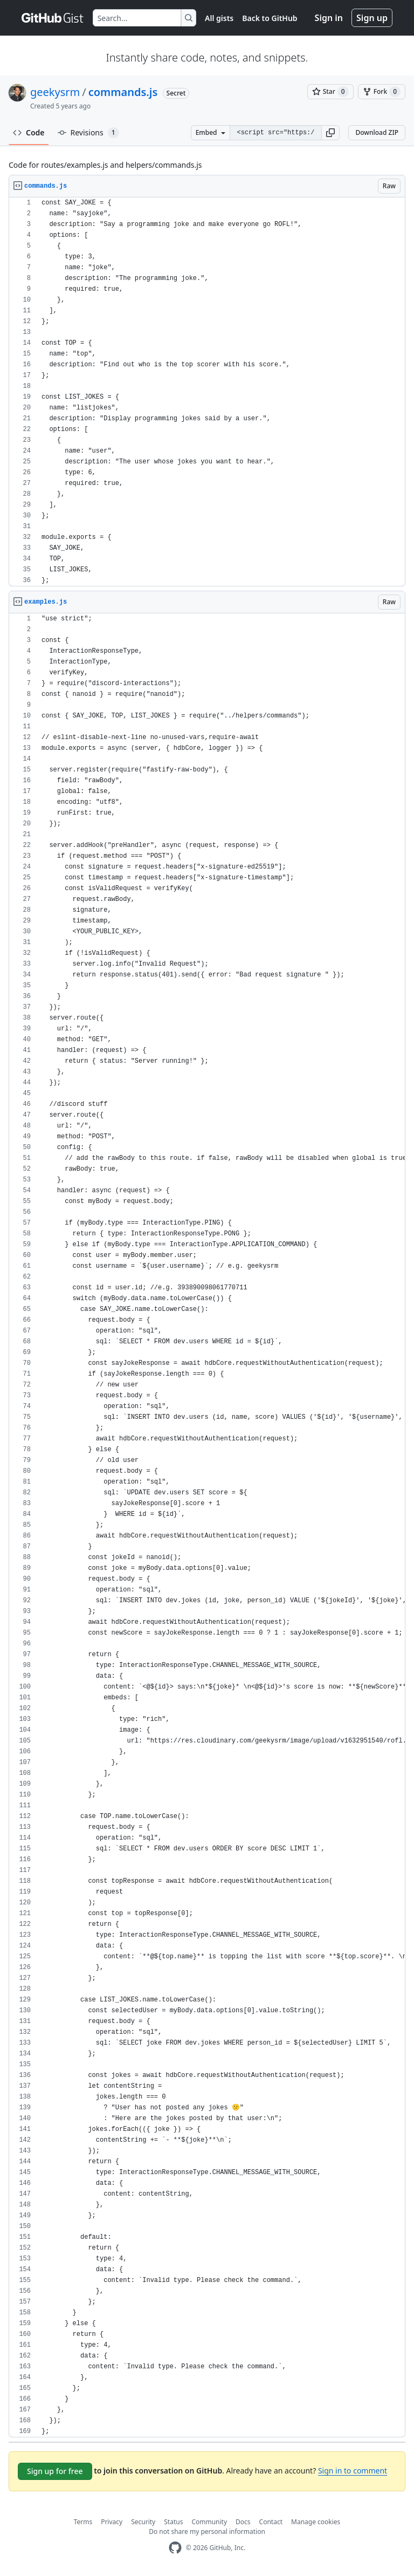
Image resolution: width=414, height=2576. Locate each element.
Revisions (88, 132)
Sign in (329, 18)
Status (173, 2521)
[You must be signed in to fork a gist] (381, 91)
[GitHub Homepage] (175, 2547)
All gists (219, 18)
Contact (270, 2521)
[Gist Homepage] (53, 17)
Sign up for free (55, 2471)
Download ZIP (376, 132)
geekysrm (55, 92)
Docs (243, 2521)
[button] (330, 132)
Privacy (111, 2521)
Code (29, 132)
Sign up (372, 18)
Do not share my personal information (207, 2531)
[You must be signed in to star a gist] (330, 91)
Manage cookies (315, 2521)
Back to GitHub (269, 18)
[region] (207, 391)
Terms (83, 2521)
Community (209, 2521)
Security (143, 2521)
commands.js (123, 92)
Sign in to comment (352, 2470)
